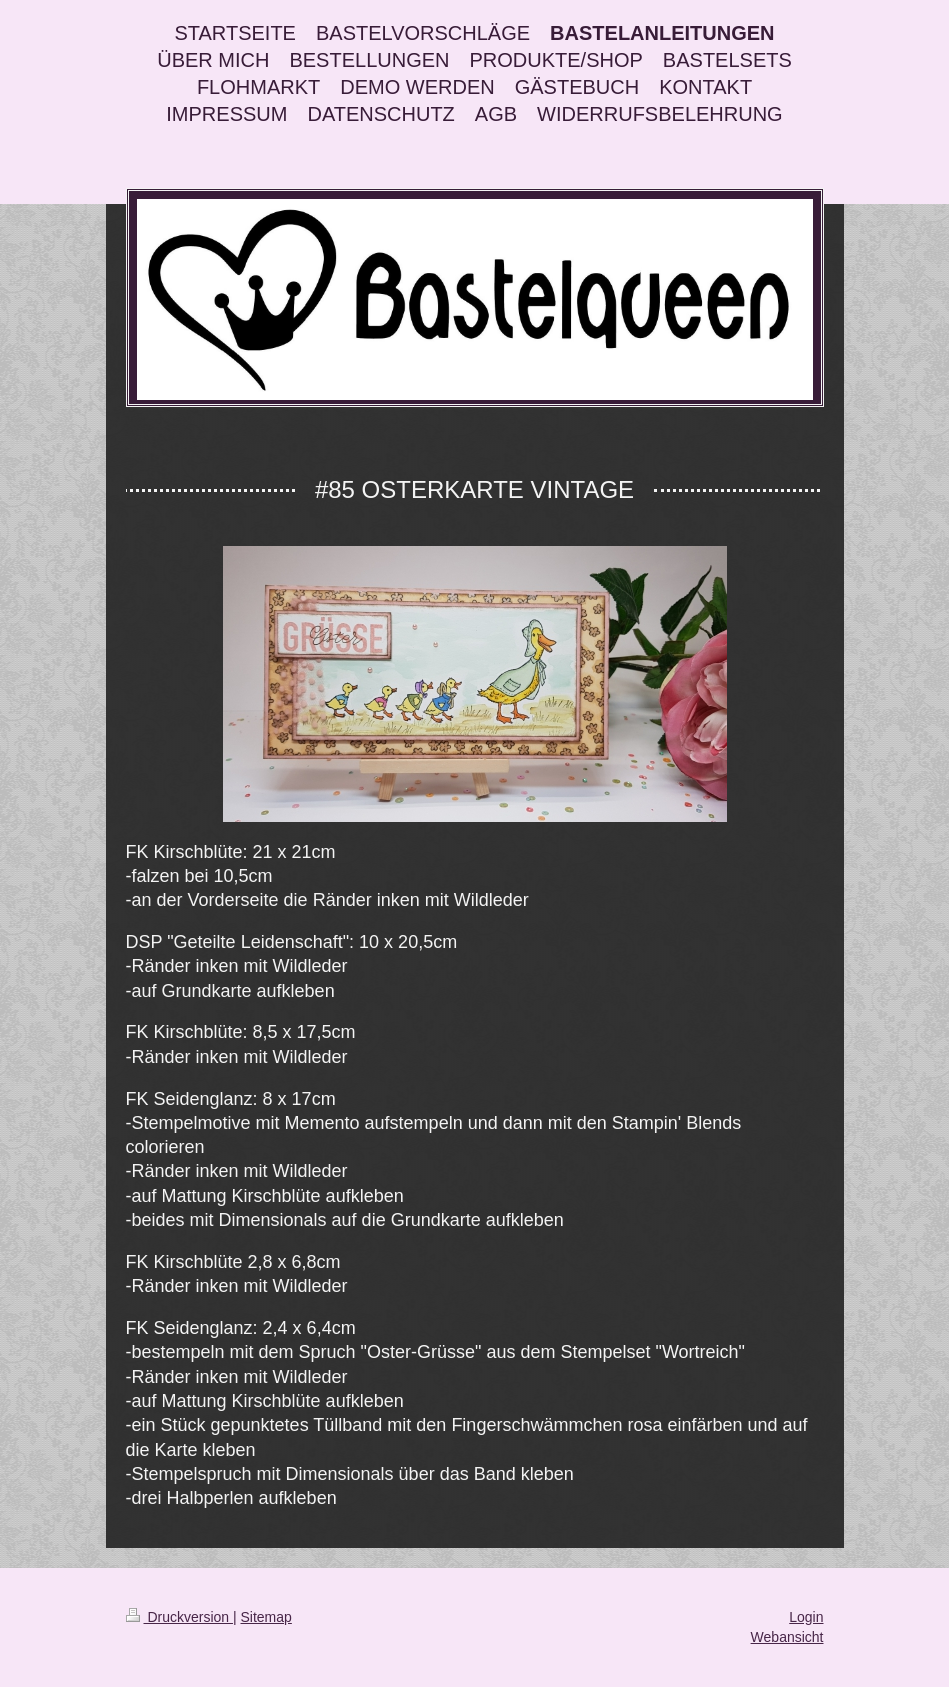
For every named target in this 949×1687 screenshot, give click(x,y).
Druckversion (179, 1617)
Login (806, 1617)
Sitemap (266, 1617)
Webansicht (787, 1637)
